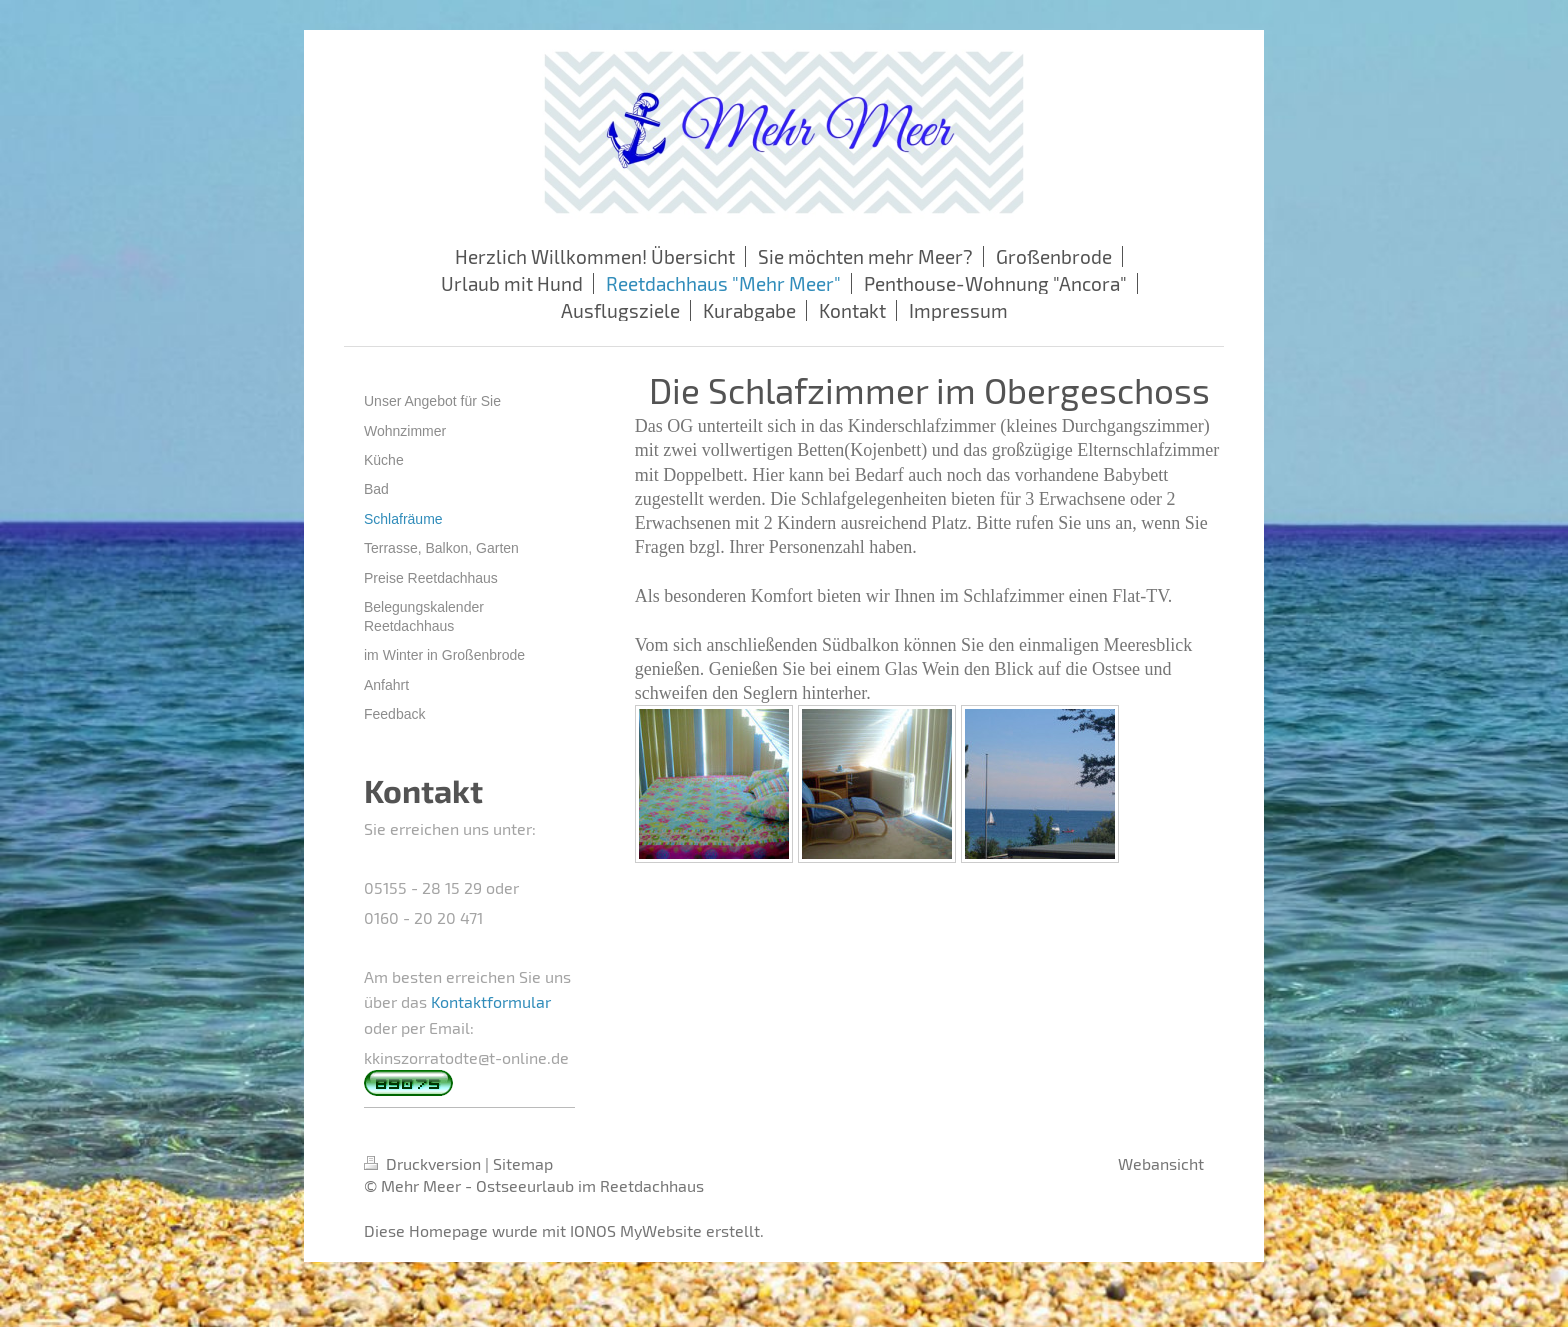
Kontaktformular (491, 1001)
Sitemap (523, 1163)
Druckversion (424, 1163)
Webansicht (1161, 1163)
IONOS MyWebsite (636, 1230)
